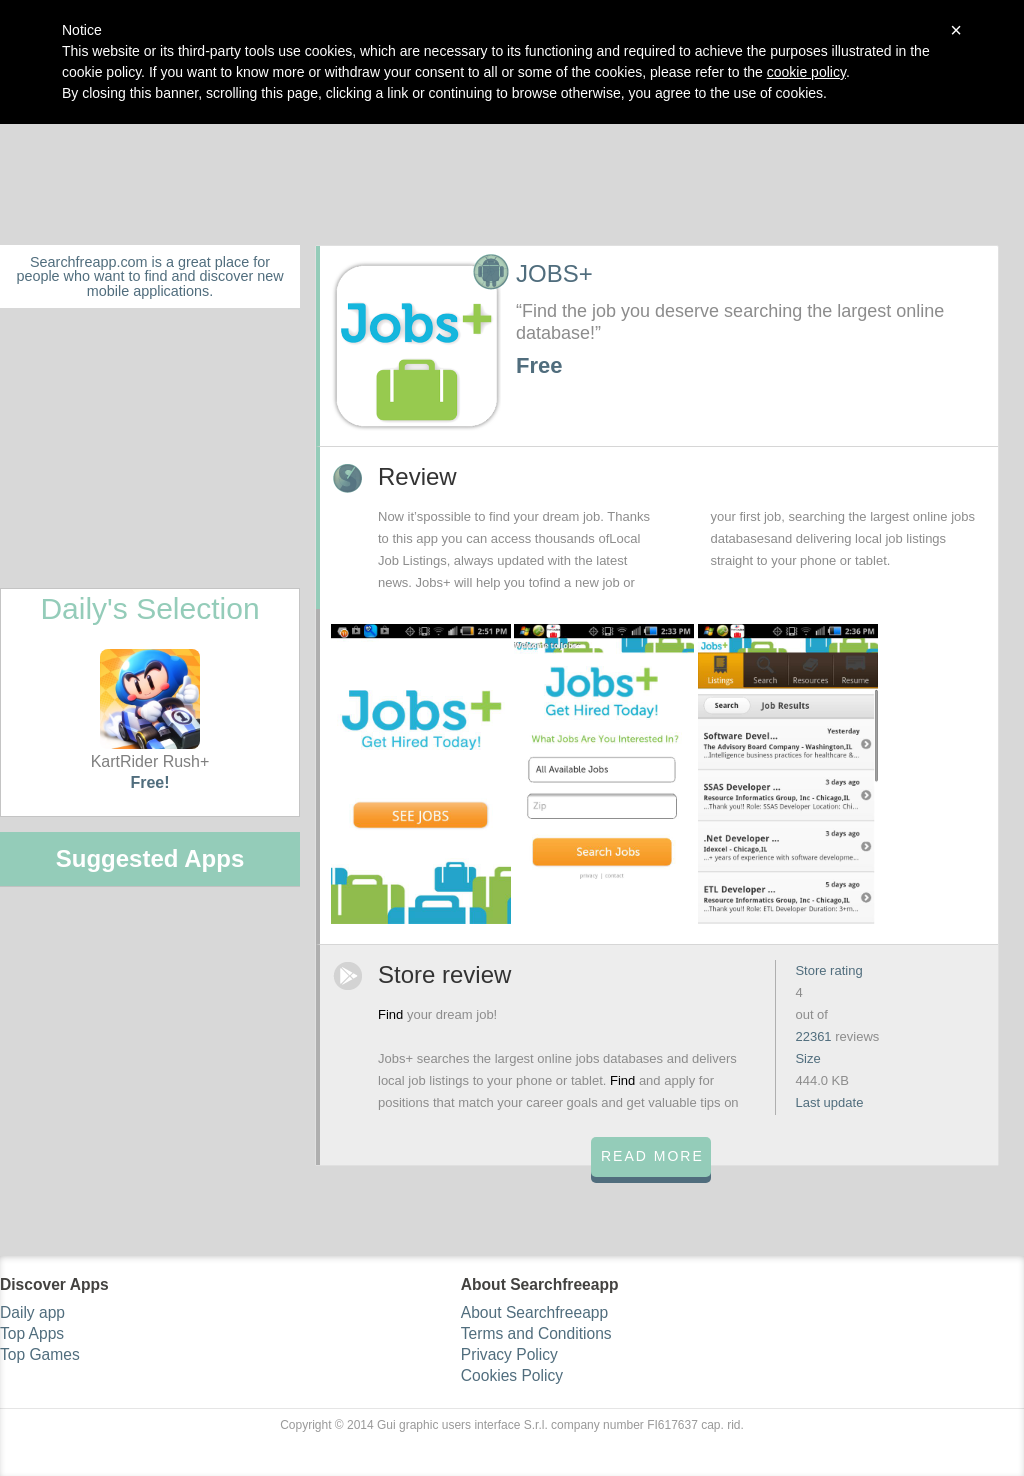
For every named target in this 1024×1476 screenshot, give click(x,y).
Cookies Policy (512, 1375)
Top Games (40, 1354)
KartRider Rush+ (150, 709)
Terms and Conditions (536, 1333)
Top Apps (32, 1333)
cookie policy (806, 72)
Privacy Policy (509, 1354)
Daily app (32, 1312)
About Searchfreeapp (534, 1312)
